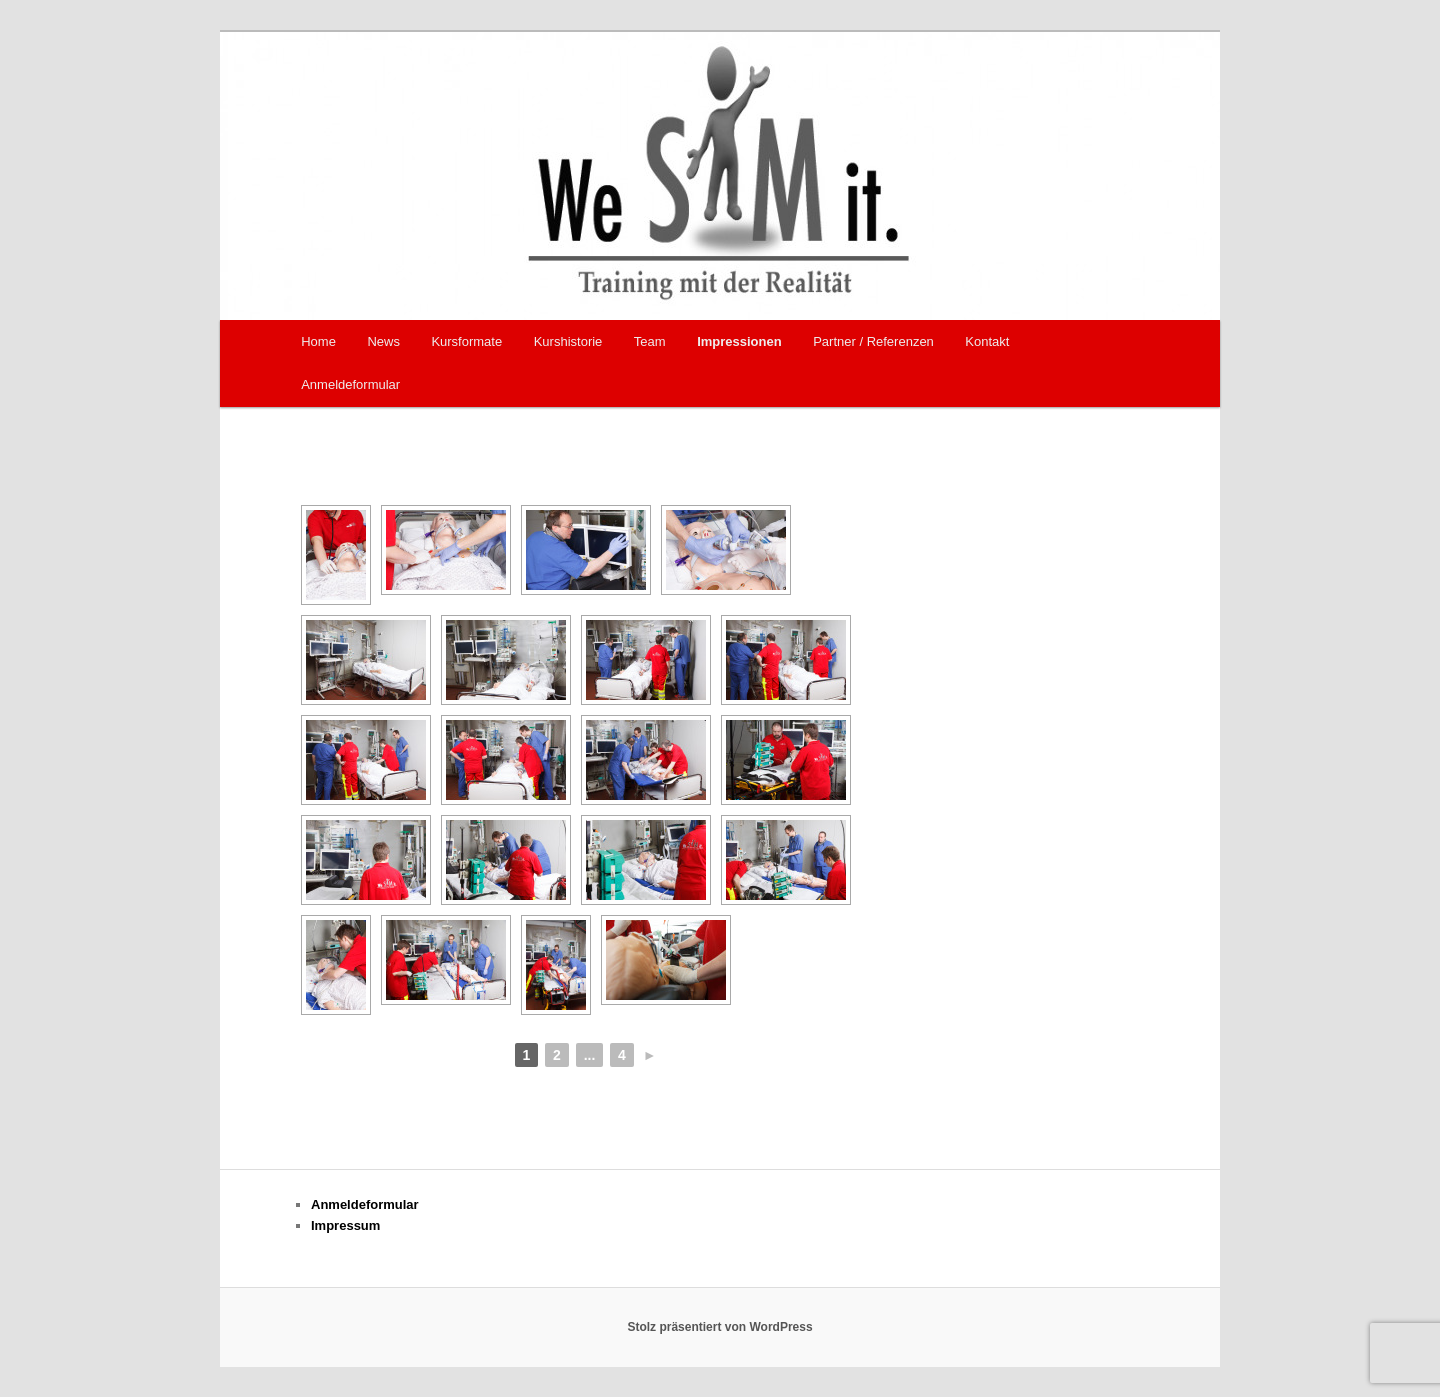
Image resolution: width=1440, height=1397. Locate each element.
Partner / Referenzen (873, 341)
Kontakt (987, 341)
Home (318, 341)
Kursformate (466, 341)
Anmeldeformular (350, 384)
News (383, 341)
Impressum (345, 1225)
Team (650, 341)
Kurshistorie (568, 341)
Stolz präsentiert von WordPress (719, 1327)
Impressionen (739, 341)
